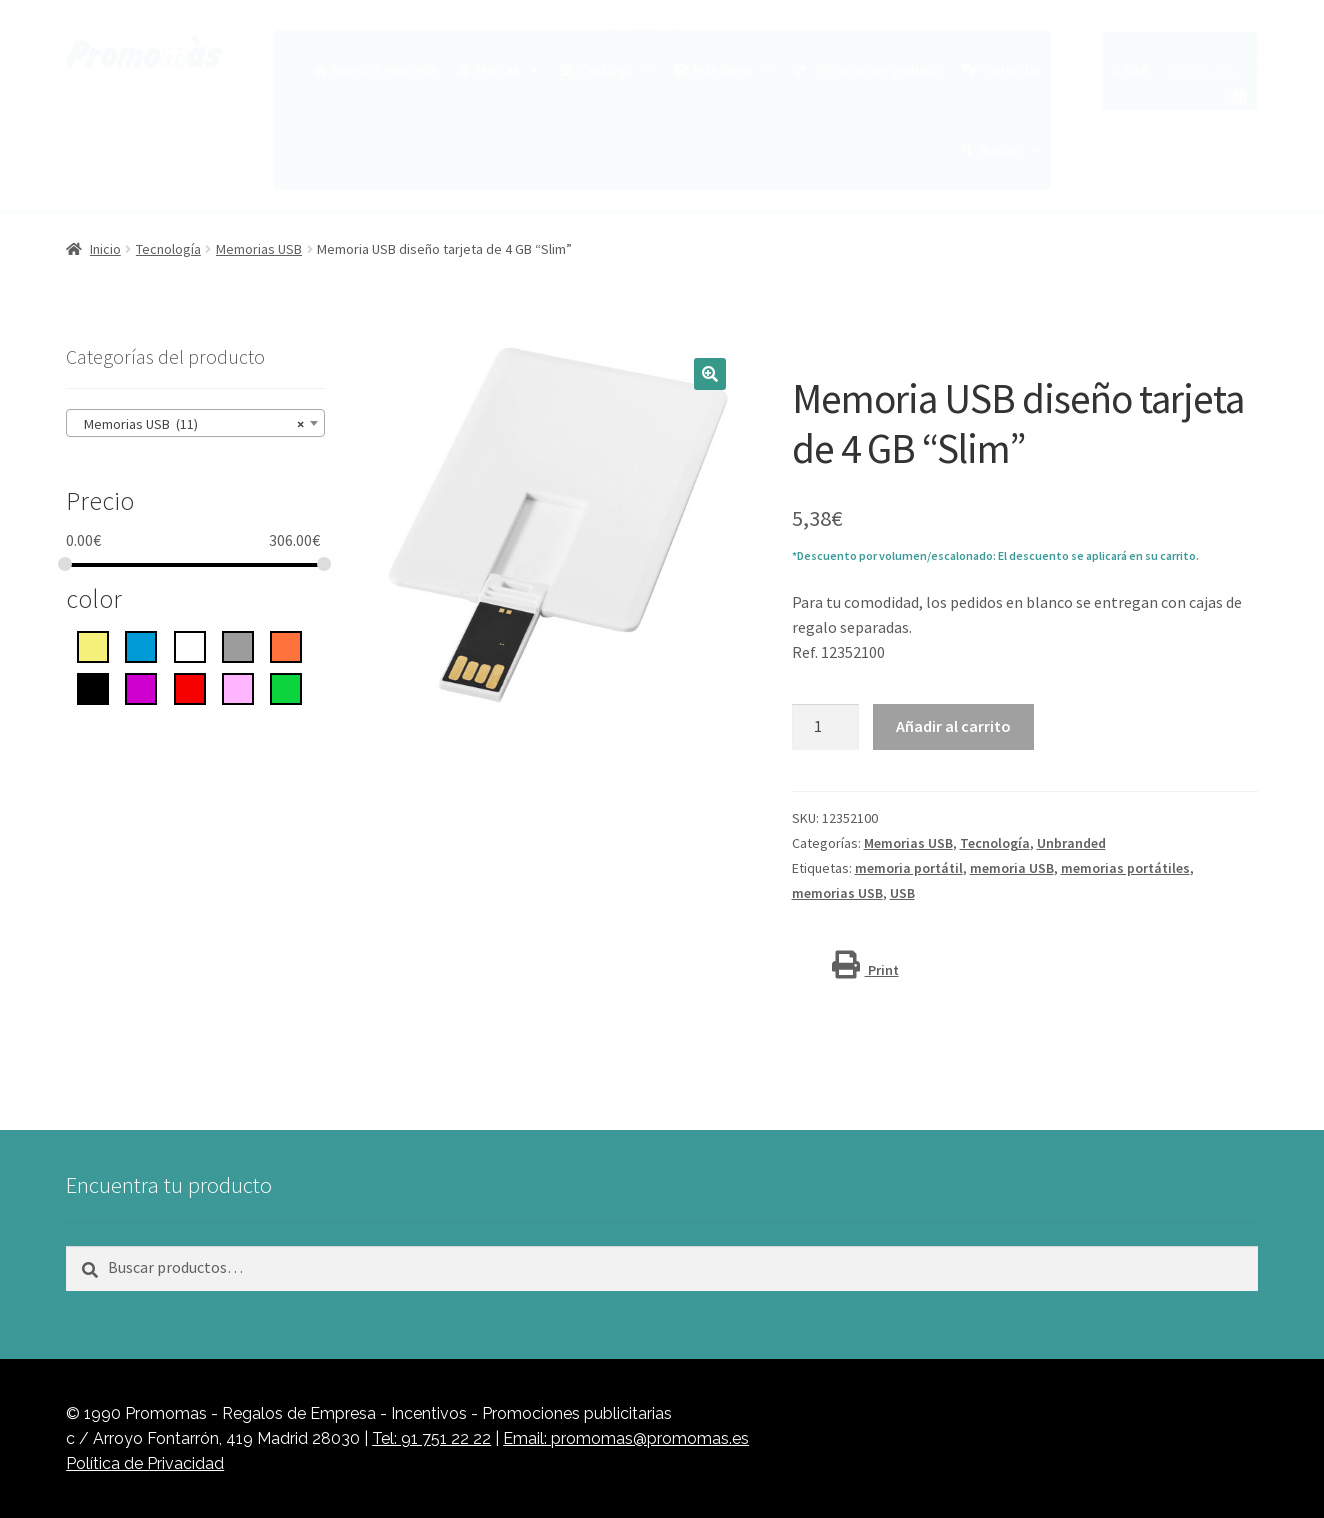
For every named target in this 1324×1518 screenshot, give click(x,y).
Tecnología (168, 249)
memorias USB (837, 893)
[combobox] (195, 423)
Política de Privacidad (145, 1463)
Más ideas (734, 70)
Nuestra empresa (385, 70)
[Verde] (286, 687)
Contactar (1011, 70)
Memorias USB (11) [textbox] (189, 424)
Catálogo (617, 70)
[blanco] (190, 645)
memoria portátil (909, 868)
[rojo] (190, 687)
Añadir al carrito (953, 726)
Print (865, 970)
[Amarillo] (93, 645)
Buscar (1010, 150)
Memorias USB (259, 249)
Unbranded (1071, 843)
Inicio (105, 249)
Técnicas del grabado (878, 70)
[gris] (238, 645)
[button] (710, 374)
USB (902, 893)
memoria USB (1012, 868)
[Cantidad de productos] (826, 727)
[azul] (141, 645)
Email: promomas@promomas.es (626, 1438)
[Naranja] (286, 645)
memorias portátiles (1125, 868)
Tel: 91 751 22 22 (431, 1438)
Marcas (508, 70)
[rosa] (238, 687)
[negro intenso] (93, 687)
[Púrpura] (141, 687)
